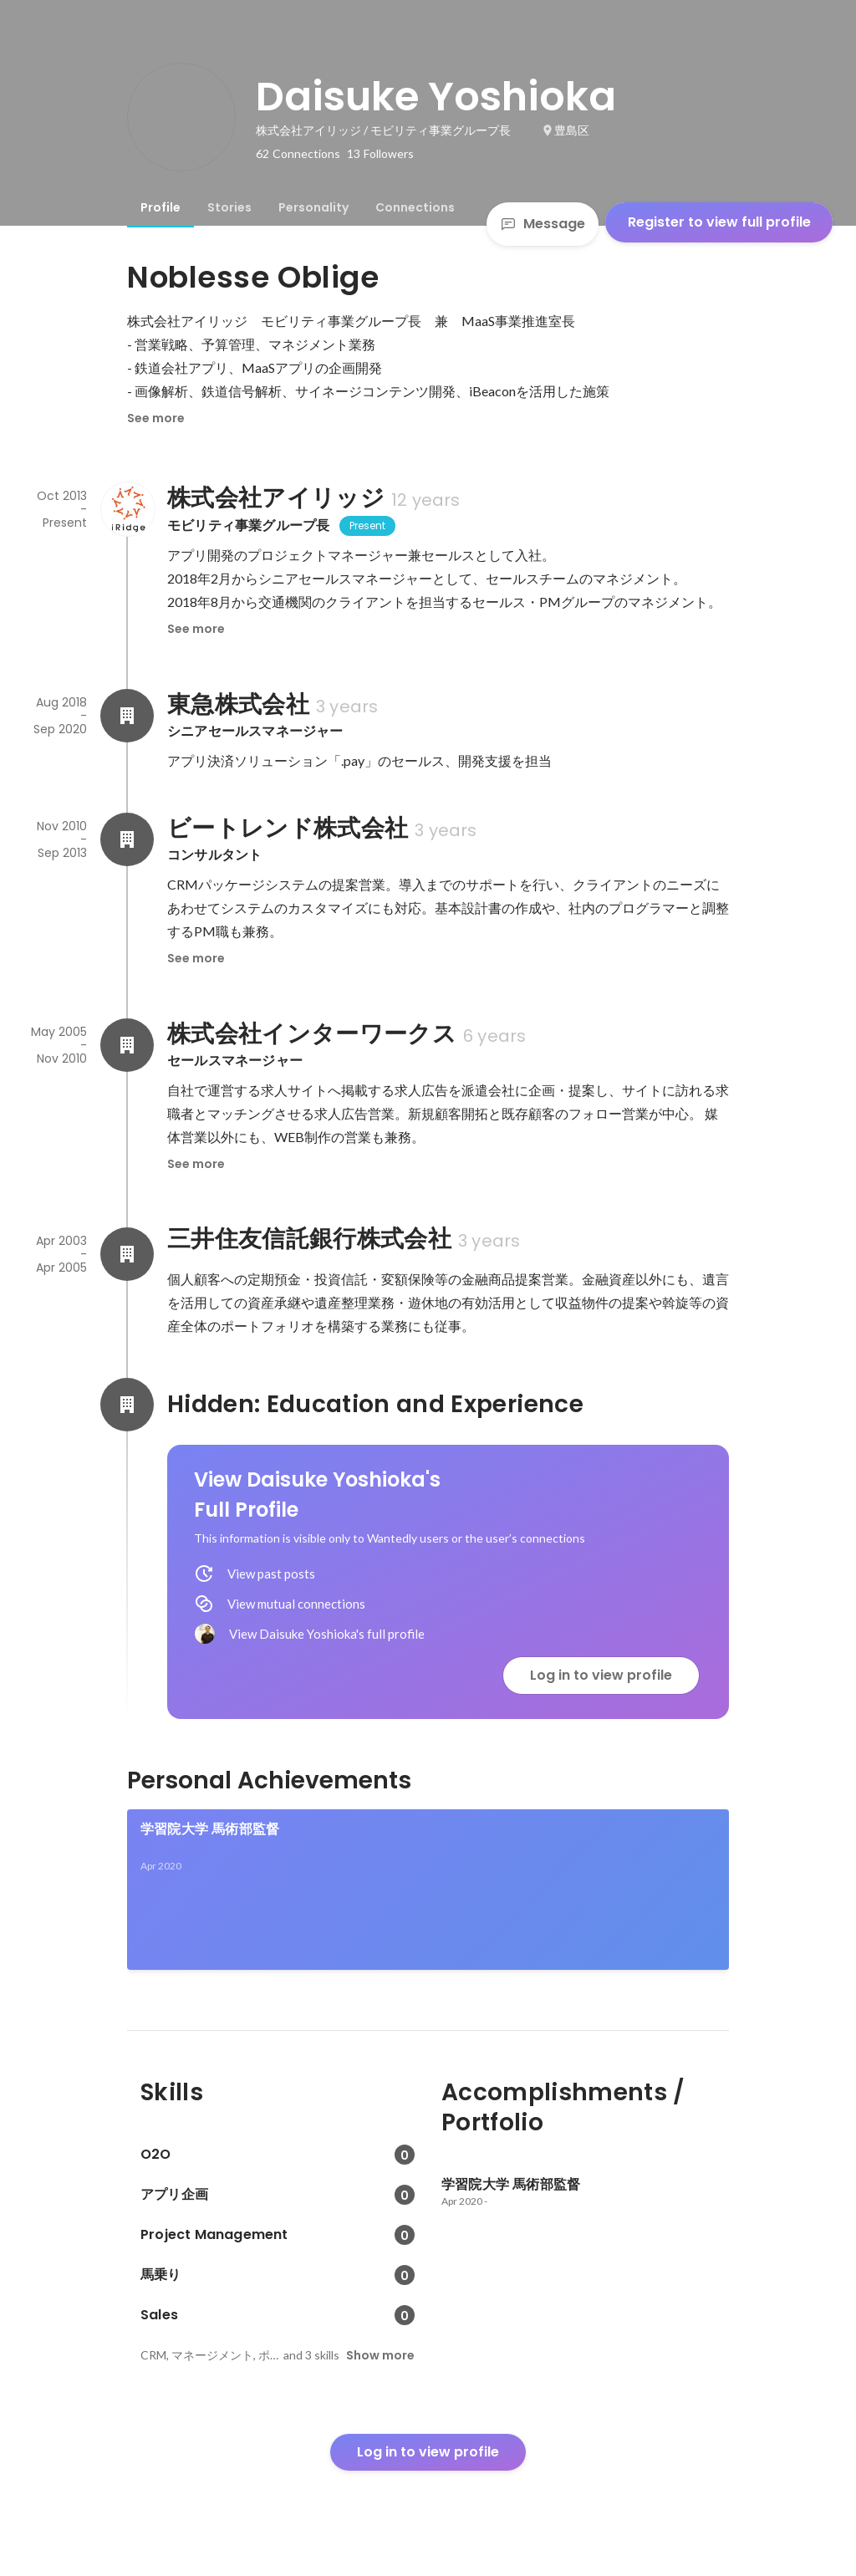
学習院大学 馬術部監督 (209, 1829)
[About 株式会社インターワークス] (127, 1045)
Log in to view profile (601, 1675)
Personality (313, 207)
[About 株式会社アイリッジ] (127, 509)
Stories (229, 207)
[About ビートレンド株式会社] (127, 839)
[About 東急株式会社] (127, 715)
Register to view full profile (719, 222)
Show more (380, 2355)
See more (156, 418)
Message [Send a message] (542, 223)
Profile (160, 207)
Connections (415, 207)
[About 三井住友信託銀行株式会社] (127, 1254)
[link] (428, 1889)
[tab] (160, 207)
